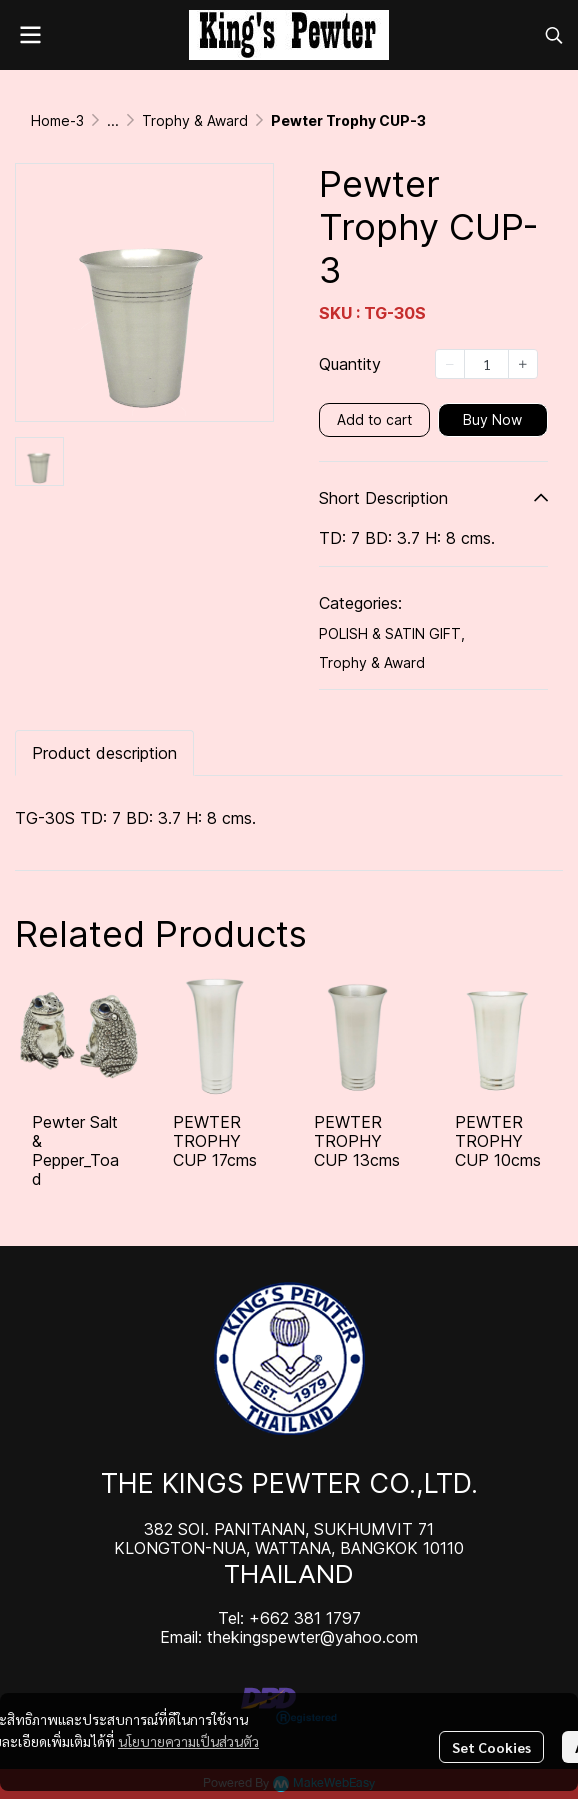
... (113, 120)
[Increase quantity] (523, 364)
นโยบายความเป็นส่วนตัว (188, 1741)
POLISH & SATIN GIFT (392, 633)
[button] (554, 35)
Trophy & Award (195, 120)
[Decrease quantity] (450, 364)
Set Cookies (491, 1747)
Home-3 (57, 120)
